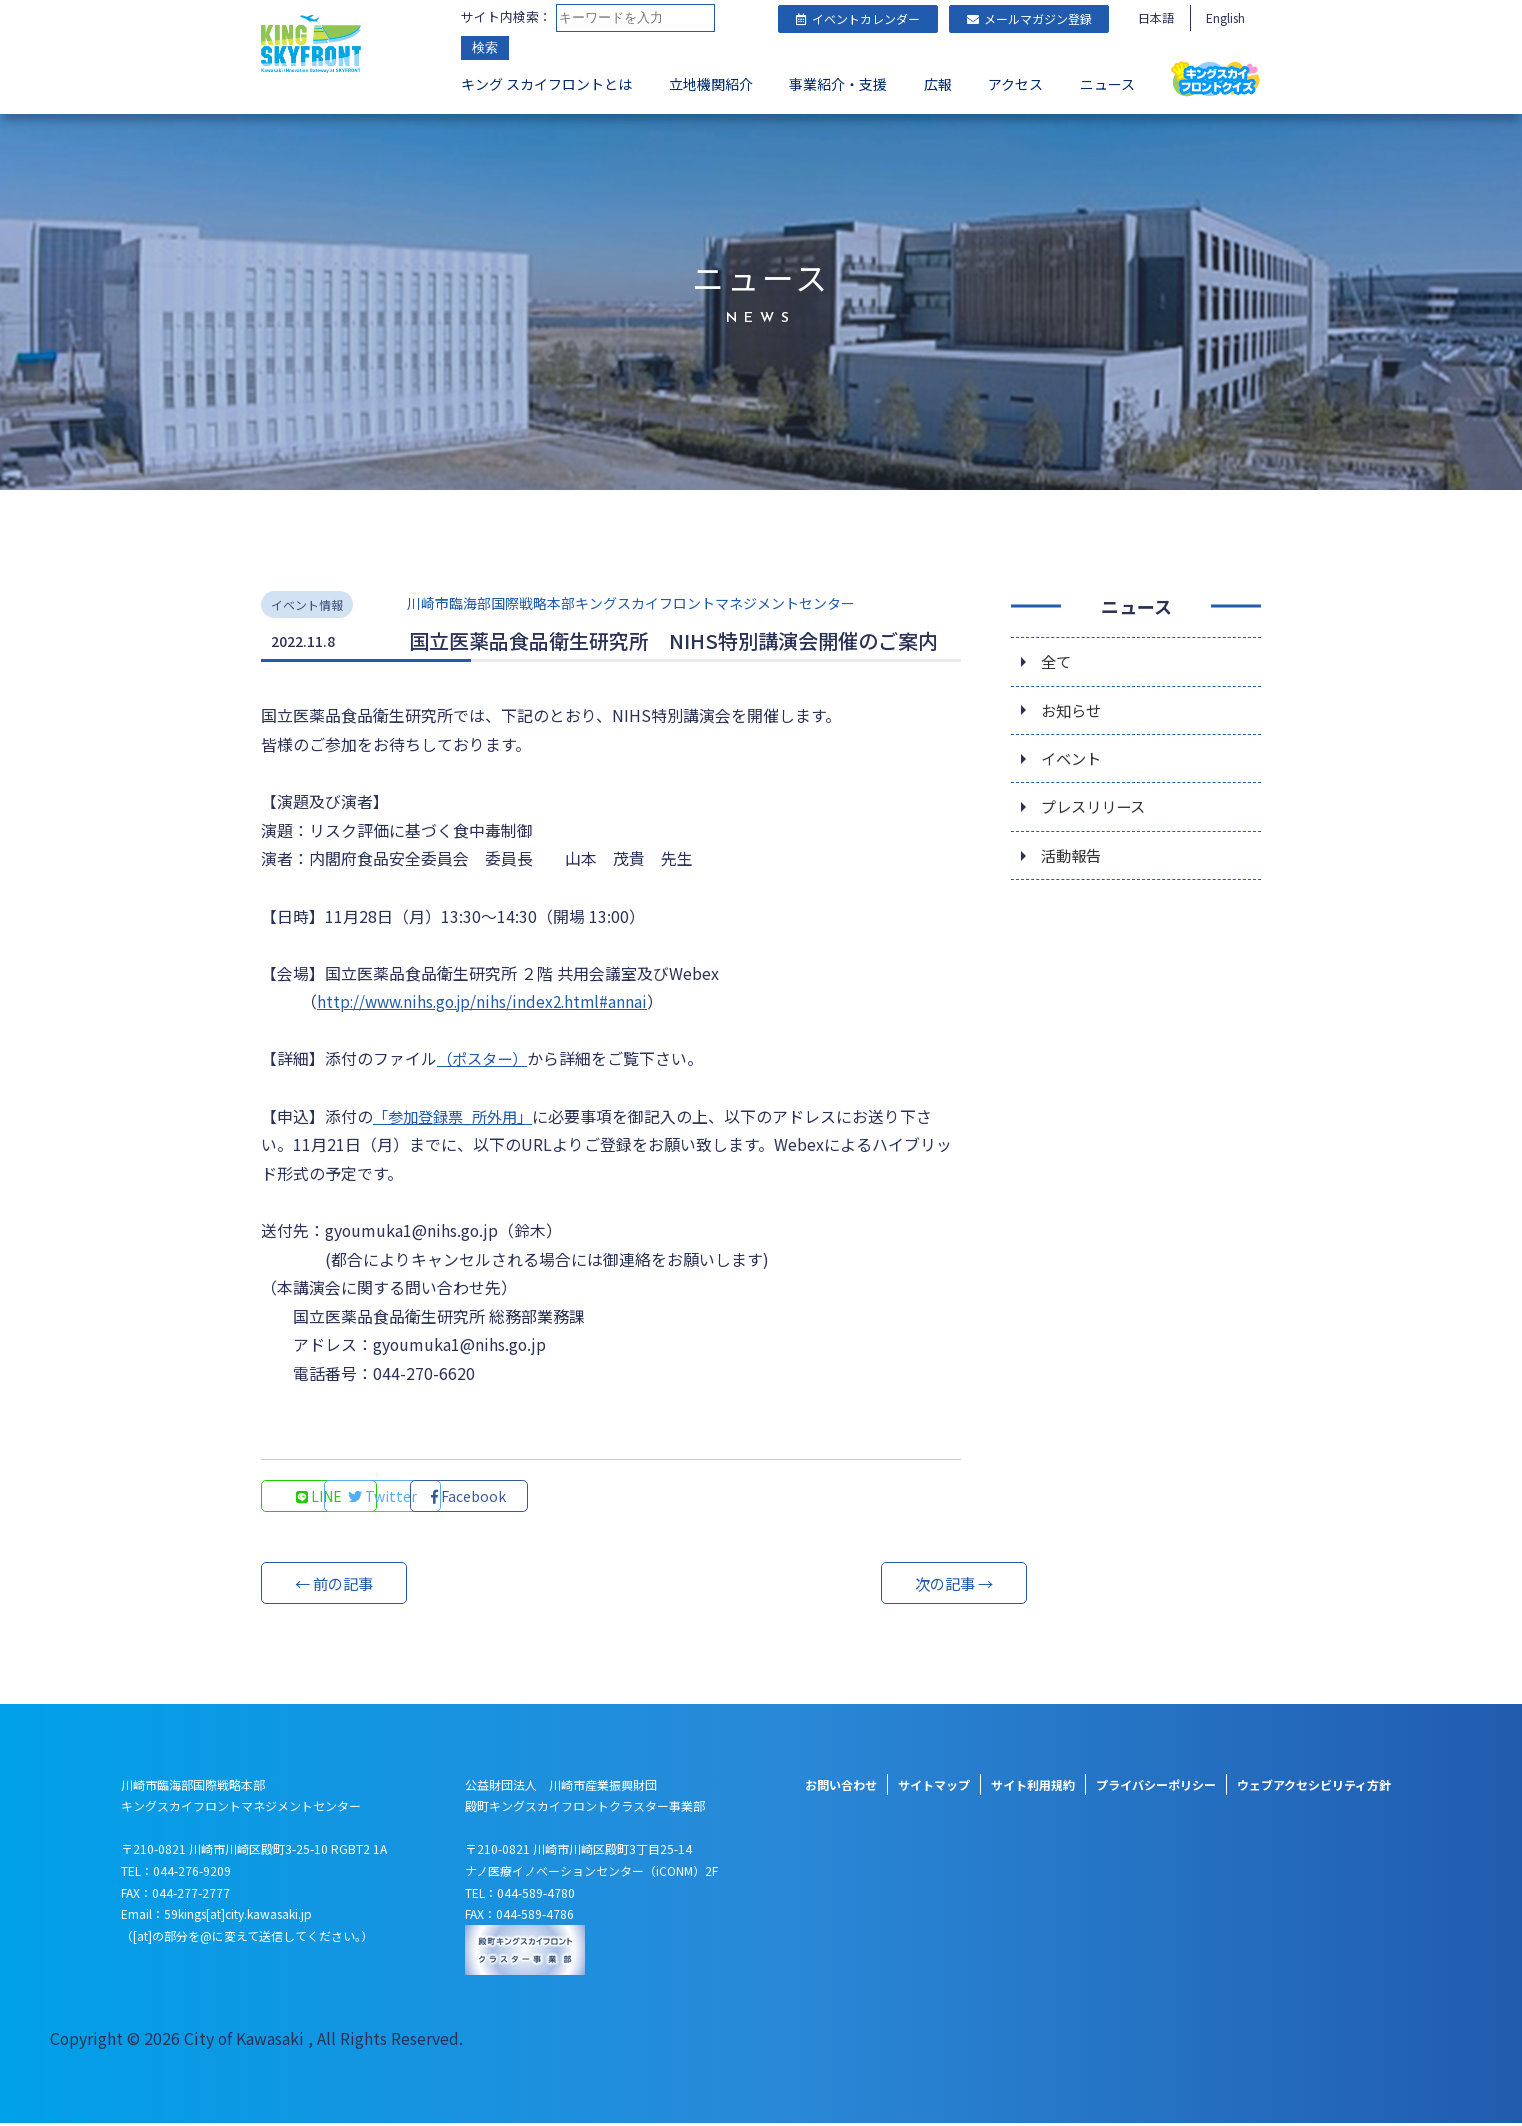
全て (1057, 659)
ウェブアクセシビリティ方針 (1314, 1786)
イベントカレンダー (858, 18)
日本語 (1156, 17)
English (1225, 17)
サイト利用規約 (1033, 1786)
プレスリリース (1096, 809)
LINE (321, 1498)
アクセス (1015, 86)
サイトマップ (934, 1786)
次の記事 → (886, 1585)
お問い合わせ (841, 1786)
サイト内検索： (506, 17)
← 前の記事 (336, 1585)
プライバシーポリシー (1156, 1786)
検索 (485, 49)
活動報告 (1073, 859)
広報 (938, 86)
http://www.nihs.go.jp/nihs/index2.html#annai (489, 1002)
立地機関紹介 (711, 86)
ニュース (1107, 86)
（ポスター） (485, 1059)
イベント (1073, 759)
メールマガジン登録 (1029, 18)
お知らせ (1073, 709)
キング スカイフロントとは (546, 86)
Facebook (591, 1498)
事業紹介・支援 (838, 86)
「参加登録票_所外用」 (457, 1117)
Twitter (456, 1498)
